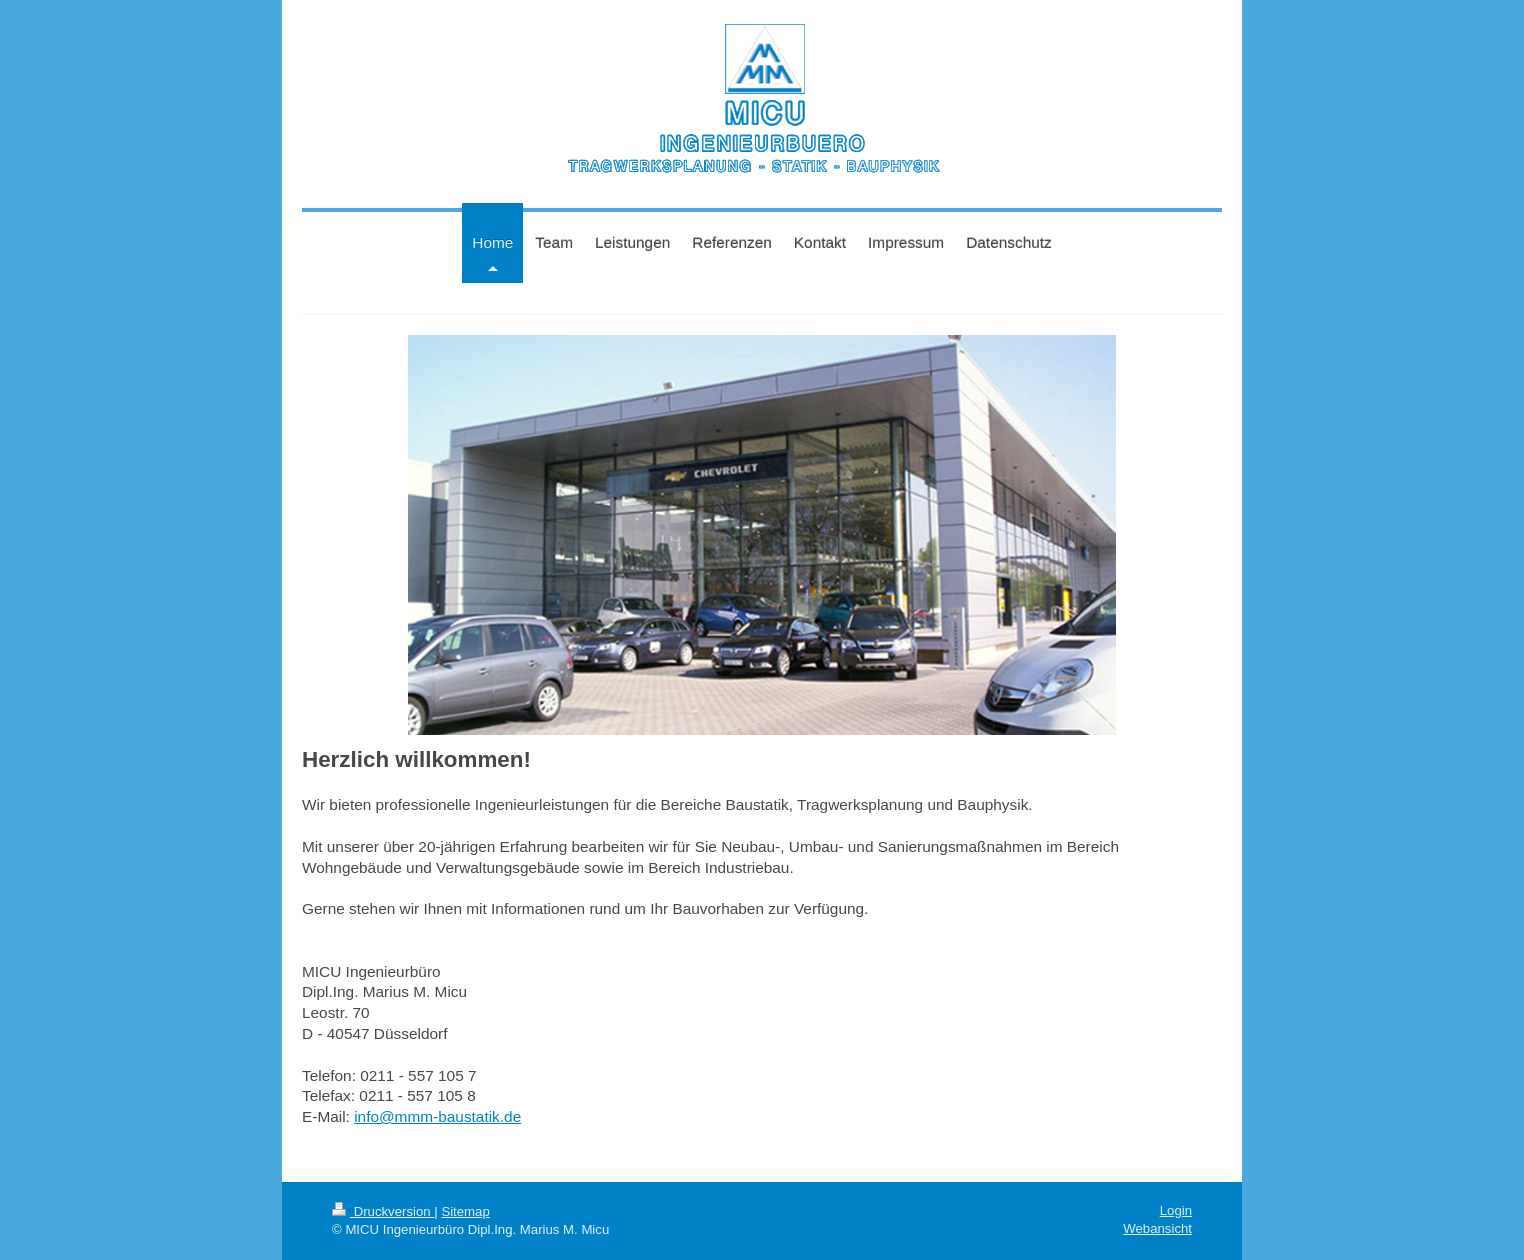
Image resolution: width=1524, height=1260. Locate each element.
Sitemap (465, 1211)
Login (1176, 1210)
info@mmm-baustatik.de (437, 1116)
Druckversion (383, 1211)
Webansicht (1157, 1228)
